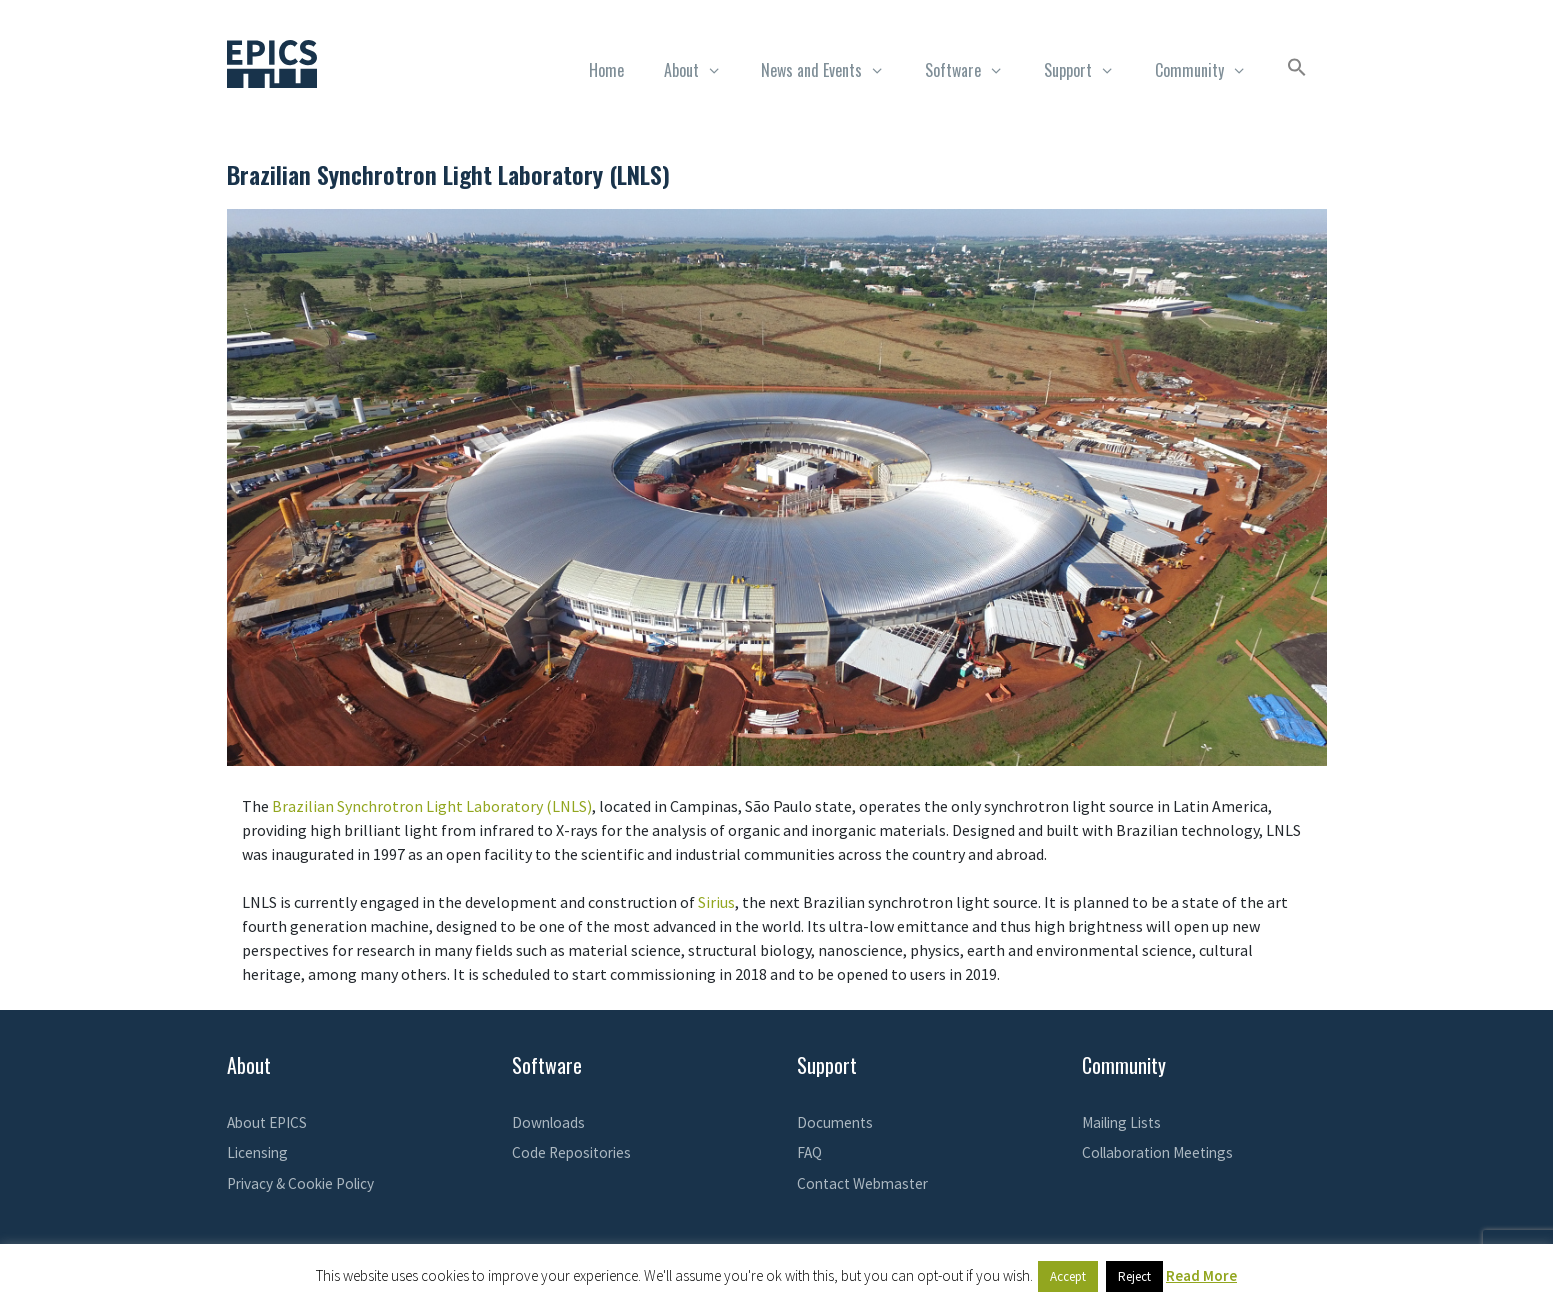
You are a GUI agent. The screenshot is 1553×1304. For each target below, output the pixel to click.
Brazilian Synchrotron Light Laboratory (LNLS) (432, 806)
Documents (835, 1122)
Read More (1201, 1275)
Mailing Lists (1121, 1122)
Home (606, 70)
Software (974, 70)
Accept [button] (1068, 1276)
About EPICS (267, 1122)
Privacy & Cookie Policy (300, 1183)
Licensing (257, 1152)
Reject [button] (1134, 1276)
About (703, 70)
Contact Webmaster (862, 1183)
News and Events (833, 70)
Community (1211, 70)
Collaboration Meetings (1157, 1152)
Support (1089, 70)
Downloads (548, 1122)
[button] (1297, 70)
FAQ (809, 1152)
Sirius (716, 902)
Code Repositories (571, 1152)
